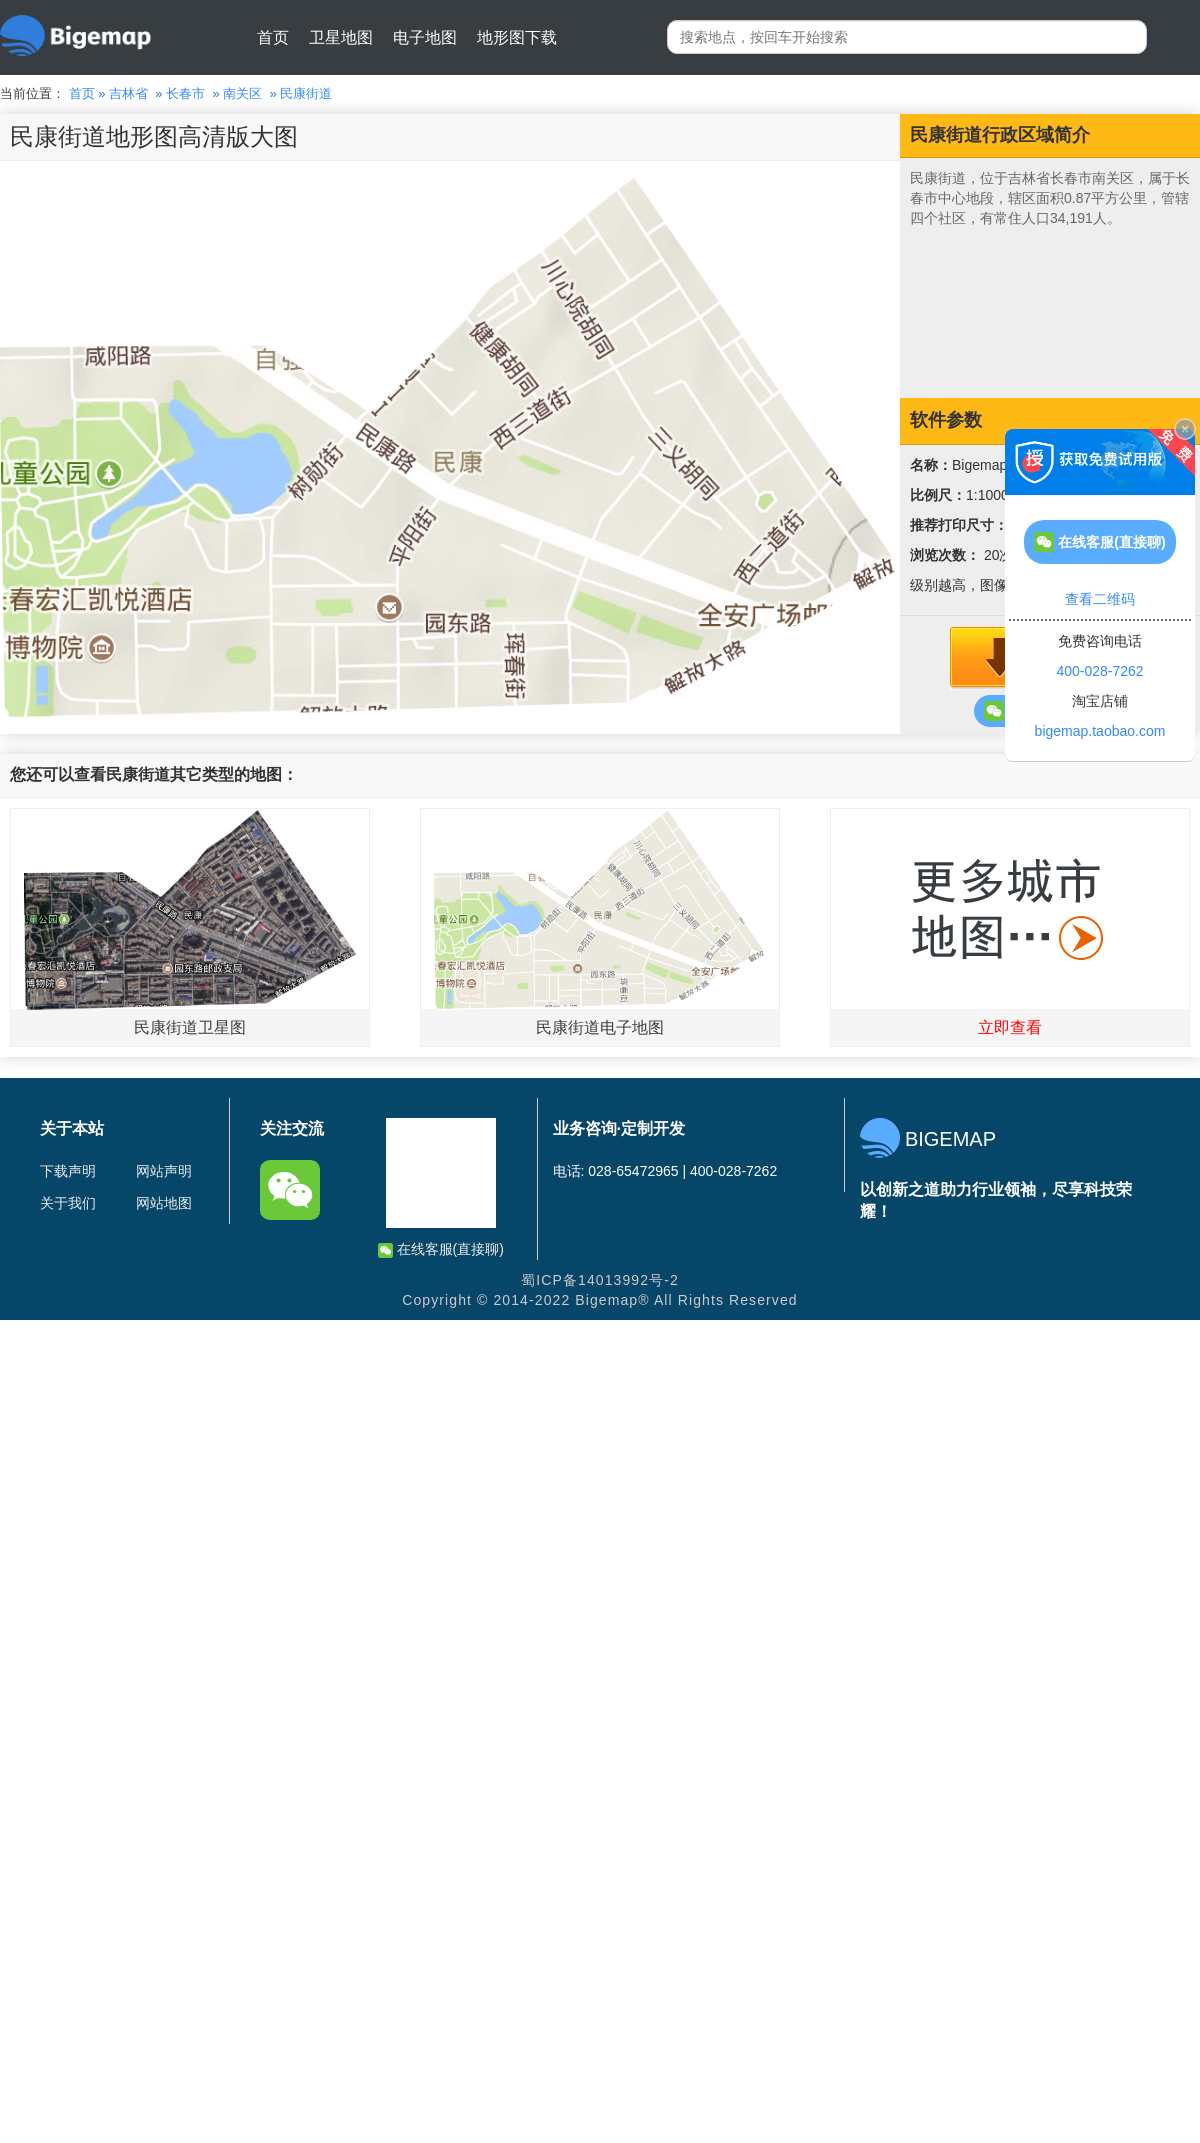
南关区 (242, 93)
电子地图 (425, 37)
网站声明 (164, 1171)
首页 (273, 37)
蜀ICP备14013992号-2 (600, 1280)
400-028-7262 (1099, 671)
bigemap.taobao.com (1100, 731)
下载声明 (68, 1171)
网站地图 (164, 1203)
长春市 (185, 93)
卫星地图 (341, 37)
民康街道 (306, 93)
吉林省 (128, 93)
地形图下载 (517, 37)
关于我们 (68, 1203)
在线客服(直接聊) (441, 1249)
